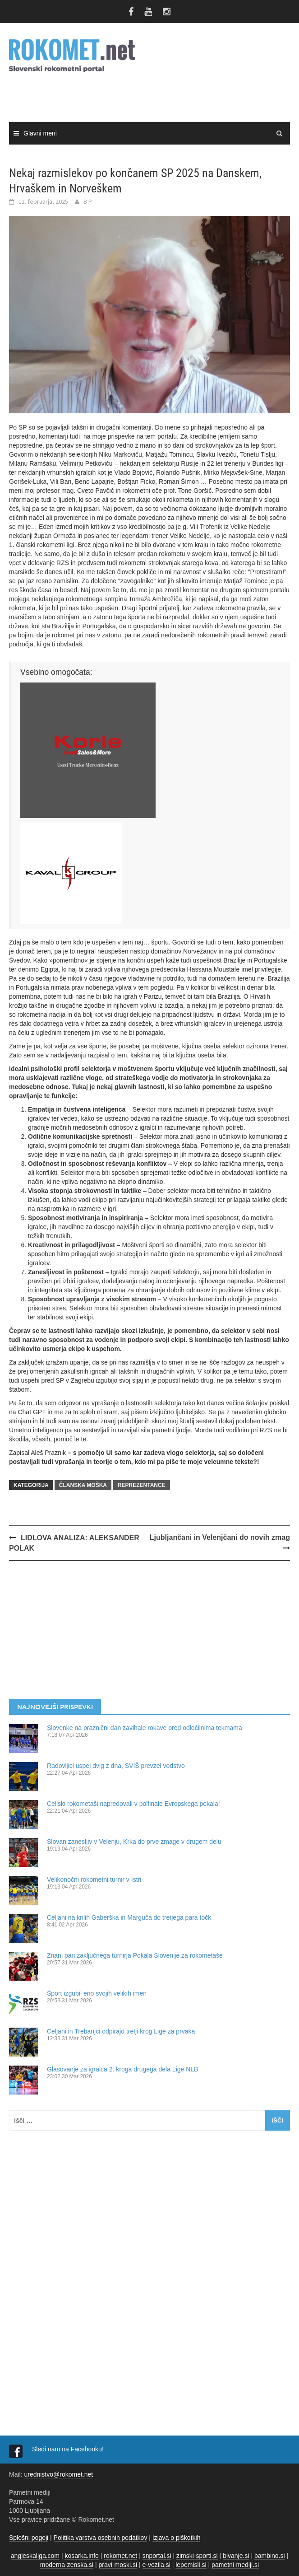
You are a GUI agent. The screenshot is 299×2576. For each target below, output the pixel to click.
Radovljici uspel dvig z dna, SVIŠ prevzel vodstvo (116, 1765)
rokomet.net (120, 2555)
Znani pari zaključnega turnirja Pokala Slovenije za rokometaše (135, 1955)
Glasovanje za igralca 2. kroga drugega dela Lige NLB (122, 2069)
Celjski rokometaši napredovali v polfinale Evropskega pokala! (133, 1803)
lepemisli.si (190, 2564)
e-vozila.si (156, 2564)
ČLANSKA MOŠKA (83, 1485)
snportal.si (157, 2555)
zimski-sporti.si (197, 2555)
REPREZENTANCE (142, 1485)
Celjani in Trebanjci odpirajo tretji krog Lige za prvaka (121, 2031)
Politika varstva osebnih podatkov (100, 2537)
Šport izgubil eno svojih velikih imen (97, 1993)
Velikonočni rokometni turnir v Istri (94, 1879)
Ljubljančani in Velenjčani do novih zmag (220, 1537)
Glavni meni (40, 133)
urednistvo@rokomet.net (58, 2474)
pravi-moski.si (118, 2564)
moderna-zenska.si (66, 2564)
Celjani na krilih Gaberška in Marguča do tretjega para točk (129, 1917)
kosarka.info (81, 2555)
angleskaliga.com (35, 2555)
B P (87, 201)
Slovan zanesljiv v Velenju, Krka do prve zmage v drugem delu (134, 1841)
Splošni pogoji (28, 2537)
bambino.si (269, 2555)
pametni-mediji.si (235, 2564)
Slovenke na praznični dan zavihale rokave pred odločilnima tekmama (144, 1727)
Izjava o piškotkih (176, 2537)
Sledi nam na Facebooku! (69, 2449)
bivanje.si (236, 2555)
